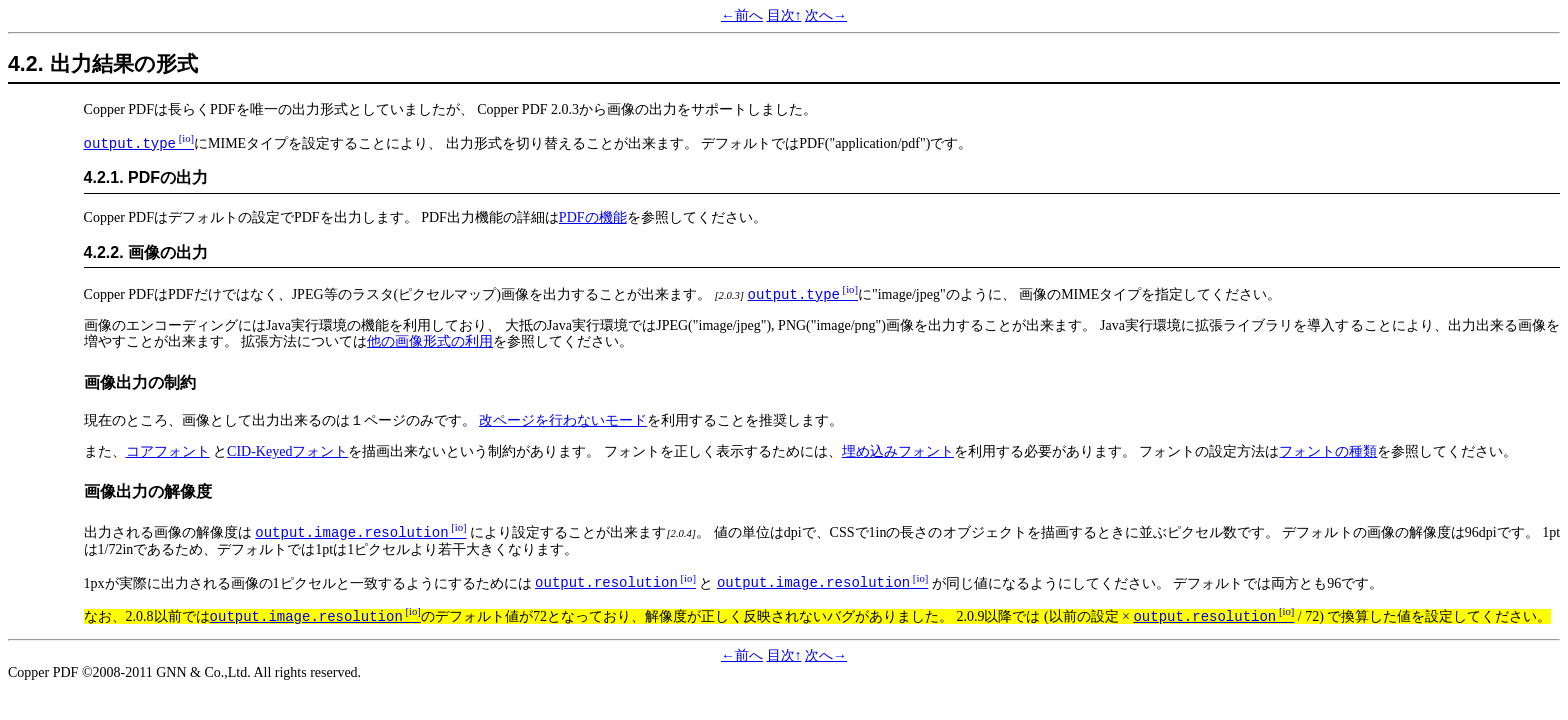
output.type (130, 144)
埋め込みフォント (898, 451)
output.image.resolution (351, 533)
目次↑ (784, 15)
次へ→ (826, 15)
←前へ (742, 15)
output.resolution (606, 583)
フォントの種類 (1328, 451)
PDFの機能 (593, 217)
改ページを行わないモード (563, 420)
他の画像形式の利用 (430, 341)
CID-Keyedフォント (287, 451)
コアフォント (168, 451)
